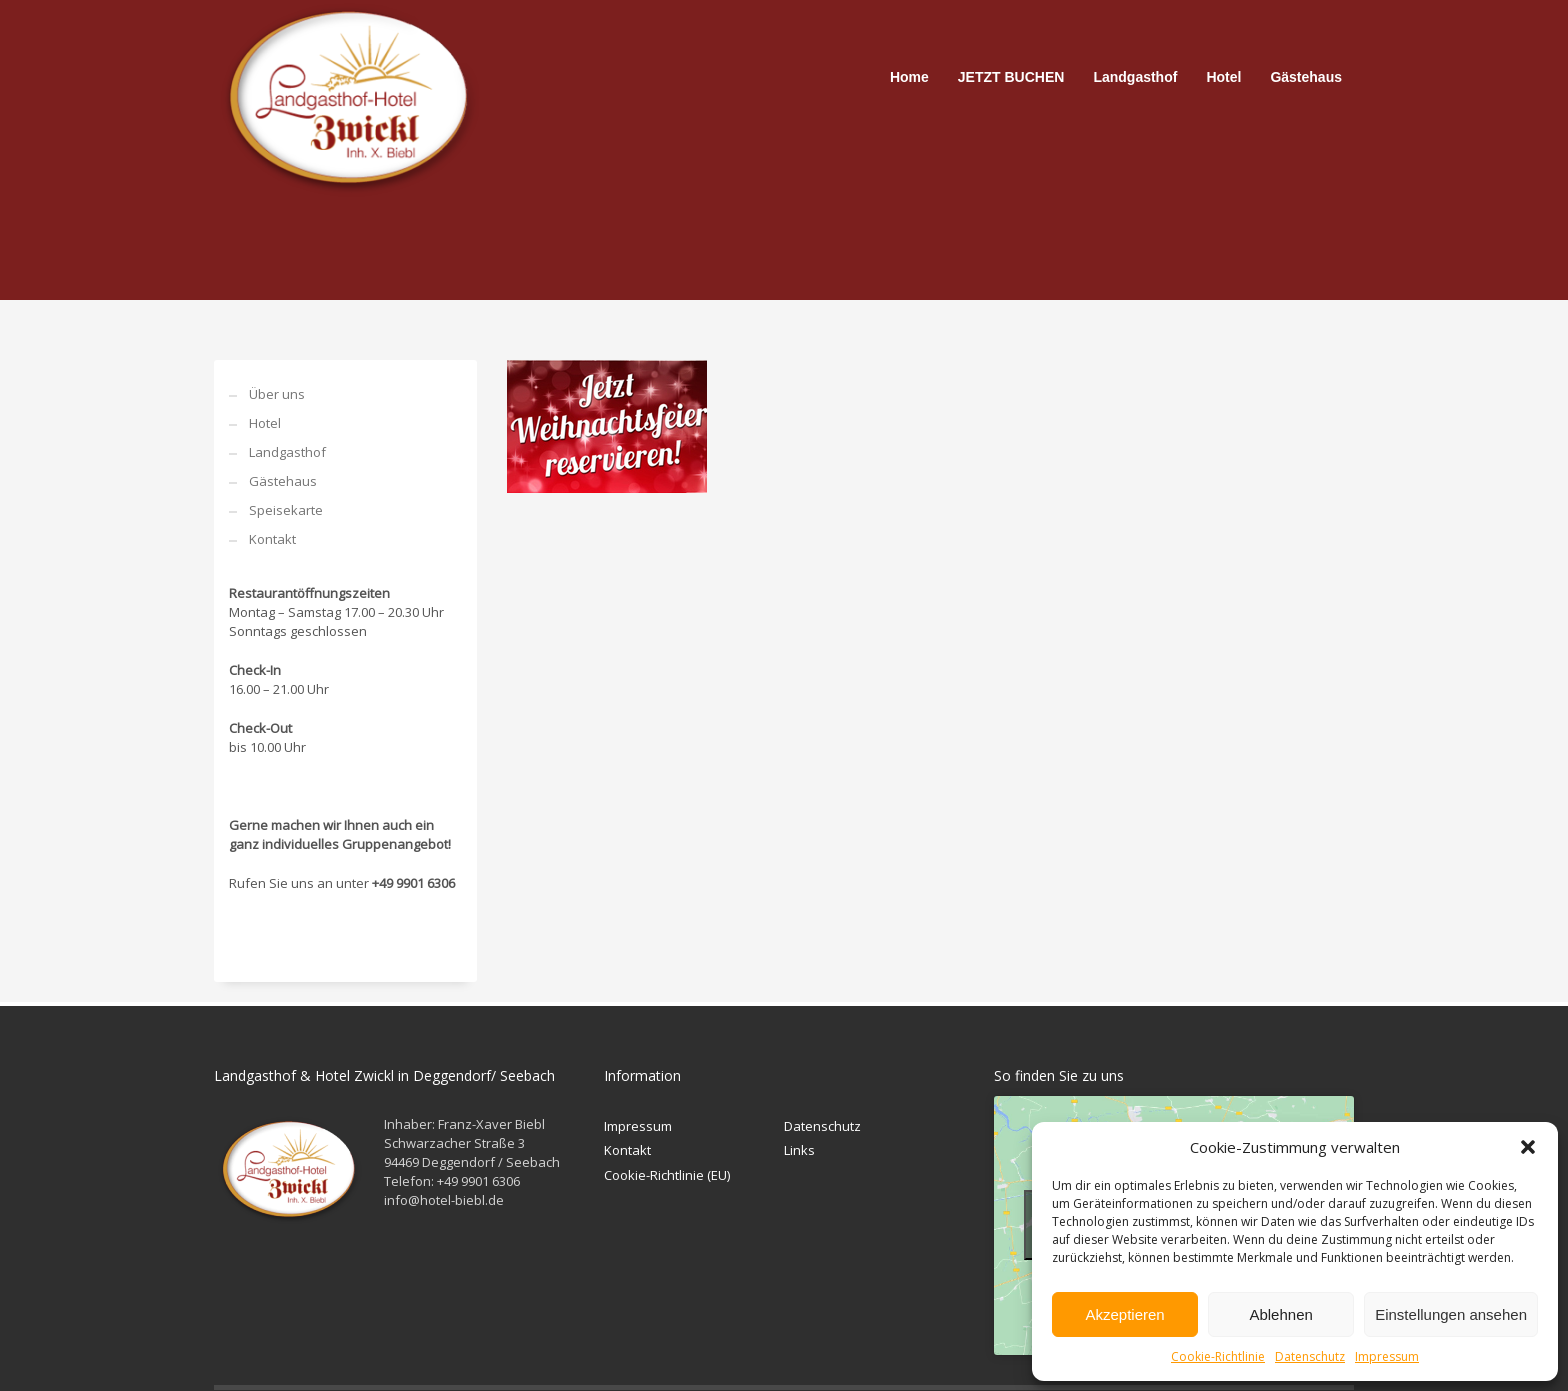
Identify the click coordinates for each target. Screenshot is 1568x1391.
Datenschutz (1310, 1356)
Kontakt (272, 539)
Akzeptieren (1124, 1314)
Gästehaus (283, 481)
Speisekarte (286, 510)
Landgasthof (287, 452)
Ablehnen (1280, 1314)
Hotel (265, 423)
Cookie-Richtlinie (1218, 1356)
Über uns (277, 394)
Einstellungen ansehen (1451, 1314)
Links (799, 1150)
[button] (1528, 1147)
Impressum (1387, 1356)
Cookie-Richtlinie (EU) (667, 1175)
